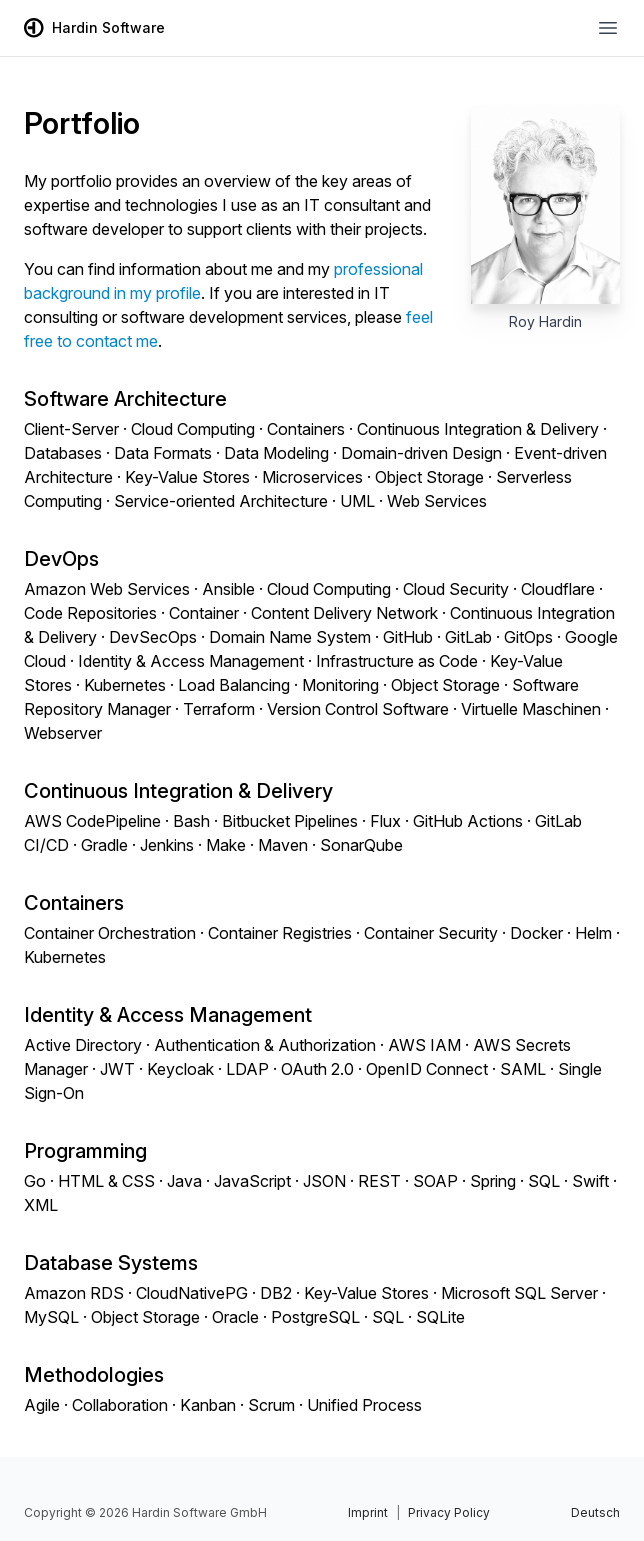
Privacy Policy (449, 1512)
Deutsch (595, 1512)
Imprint (368, 1512)
